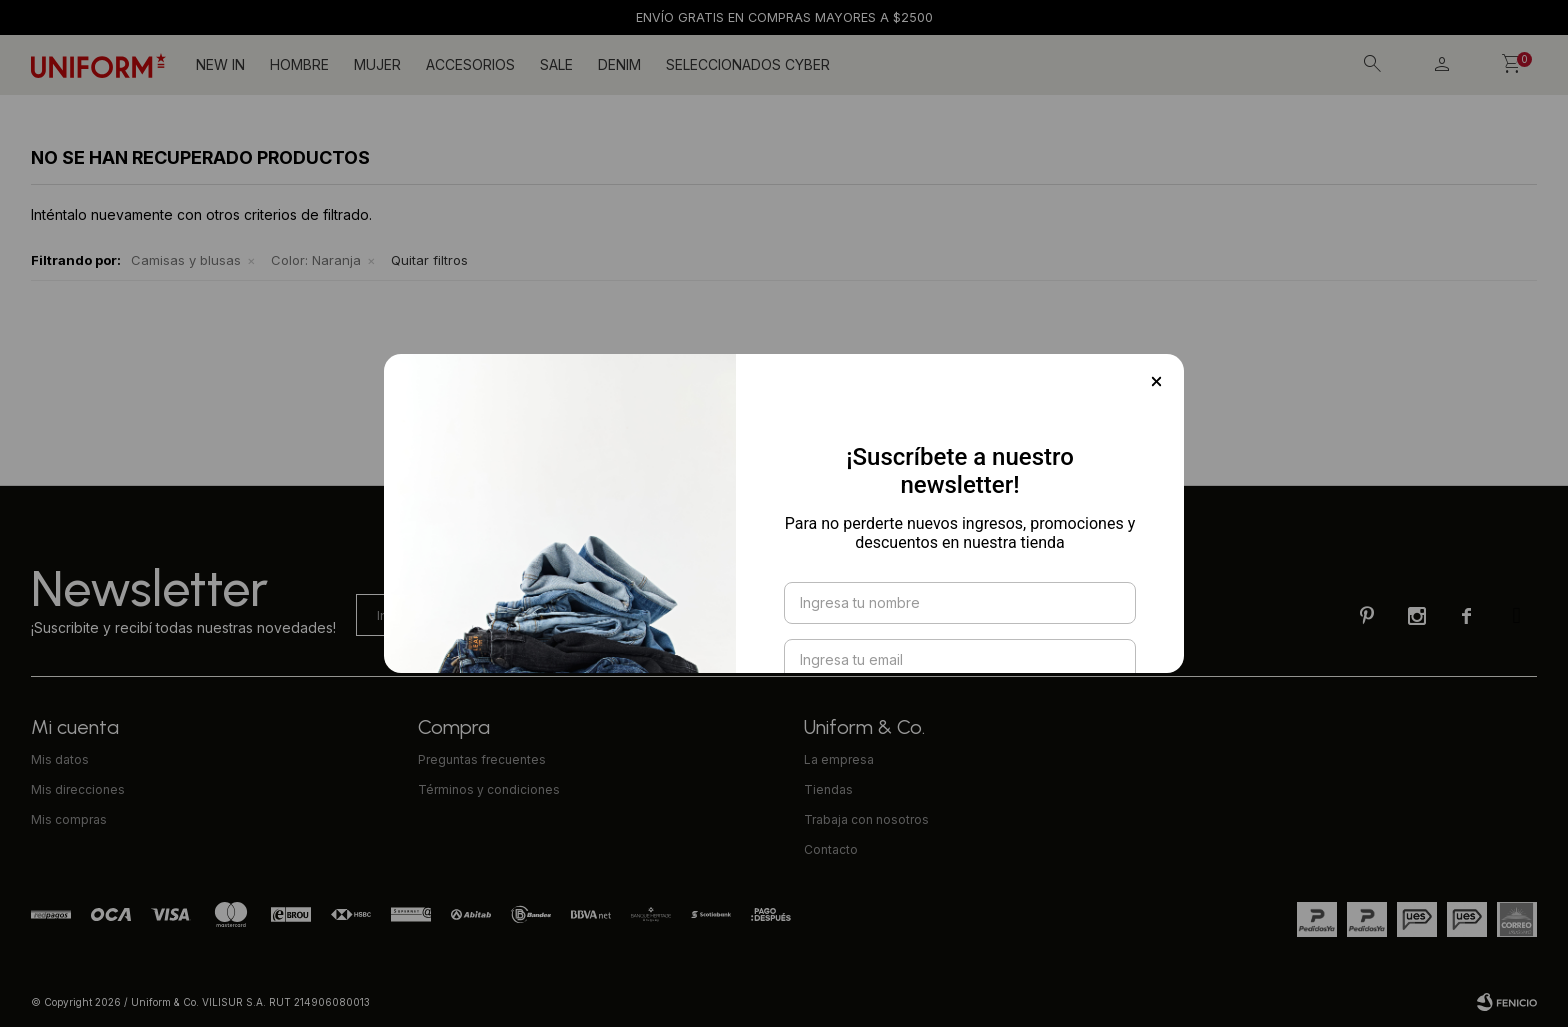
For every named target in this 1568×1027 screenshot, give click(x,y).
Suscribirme (959, 667)
